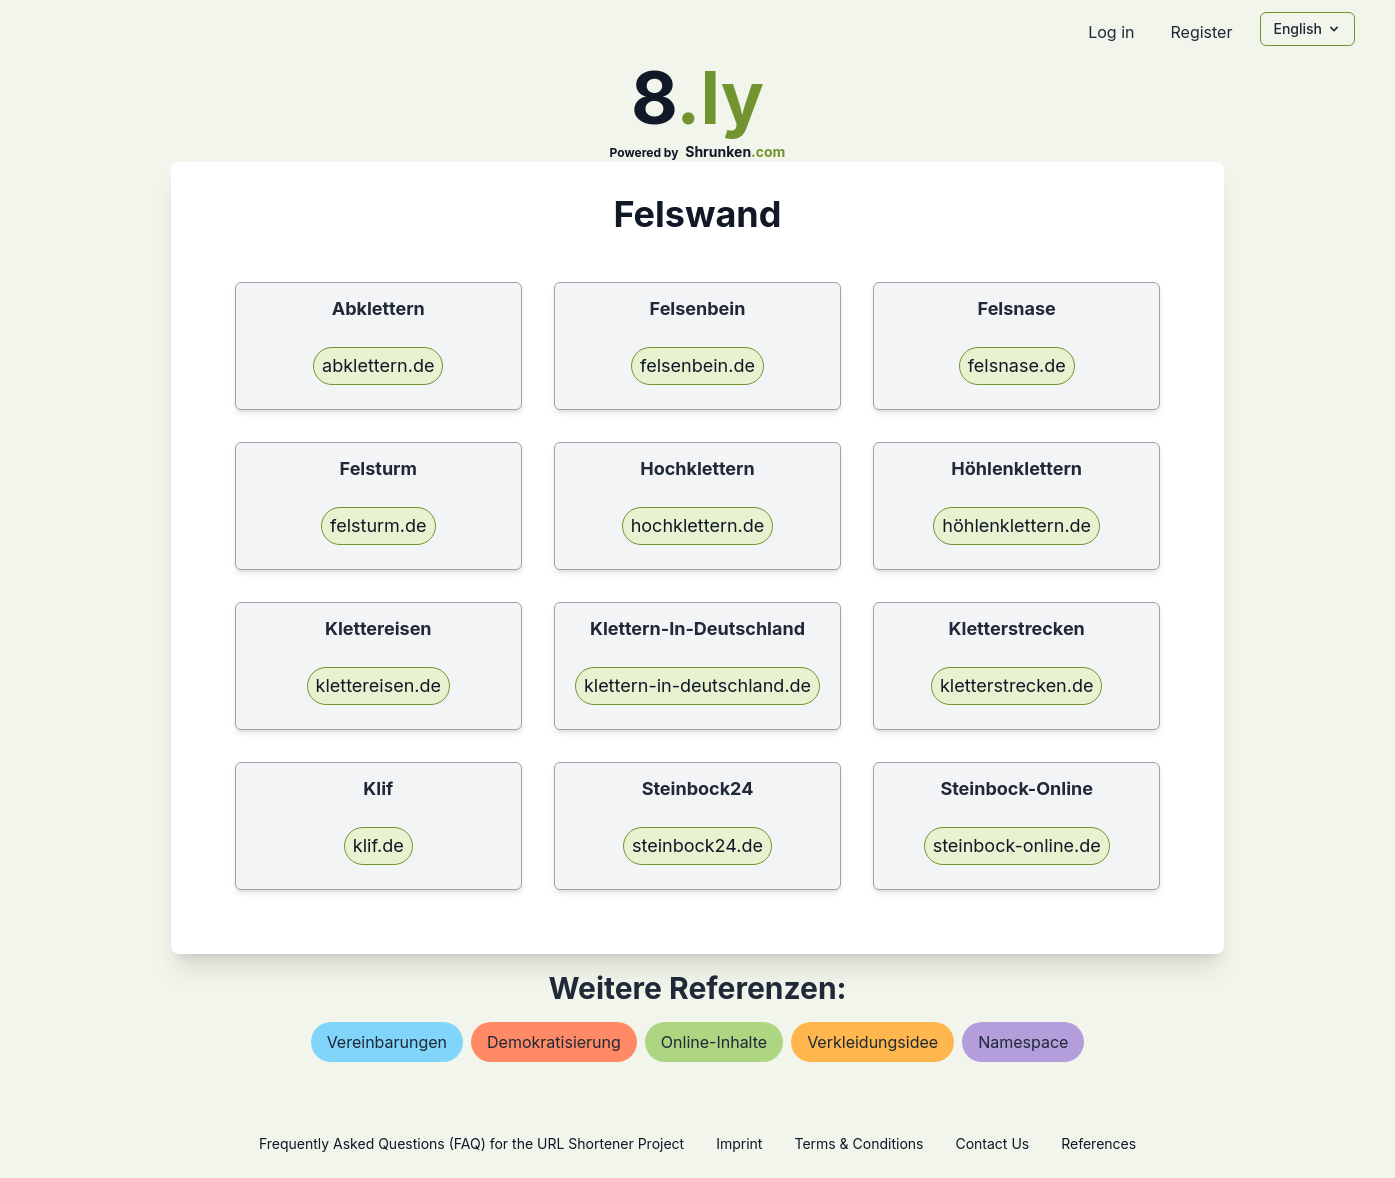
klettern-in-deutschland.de (697, 685)
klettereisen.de (379, 685)
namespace (1023, 1042)
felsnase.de (1017, 365)
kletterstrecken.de (1017, 685)
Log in (1111, 32)
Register (1201, 32)
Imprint (739, 1143)
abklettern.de (378, 365)
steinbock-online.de (1017, 845)
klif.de (378, 845)
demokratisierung (554, 1042)
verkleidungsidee (872, 1042)
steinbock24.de (697, 845)
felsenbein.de (697, 365)
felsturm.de (378, 525)
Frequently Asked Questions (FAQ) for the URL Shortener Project (471, 1143)
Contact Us (992, 1143)
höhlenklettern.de (1016, 525)
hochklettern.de (698, 525)
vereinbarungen (387, 1042)
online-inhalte (714, 1042)
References (1098, 1143)
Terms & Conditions (858, 1143)
